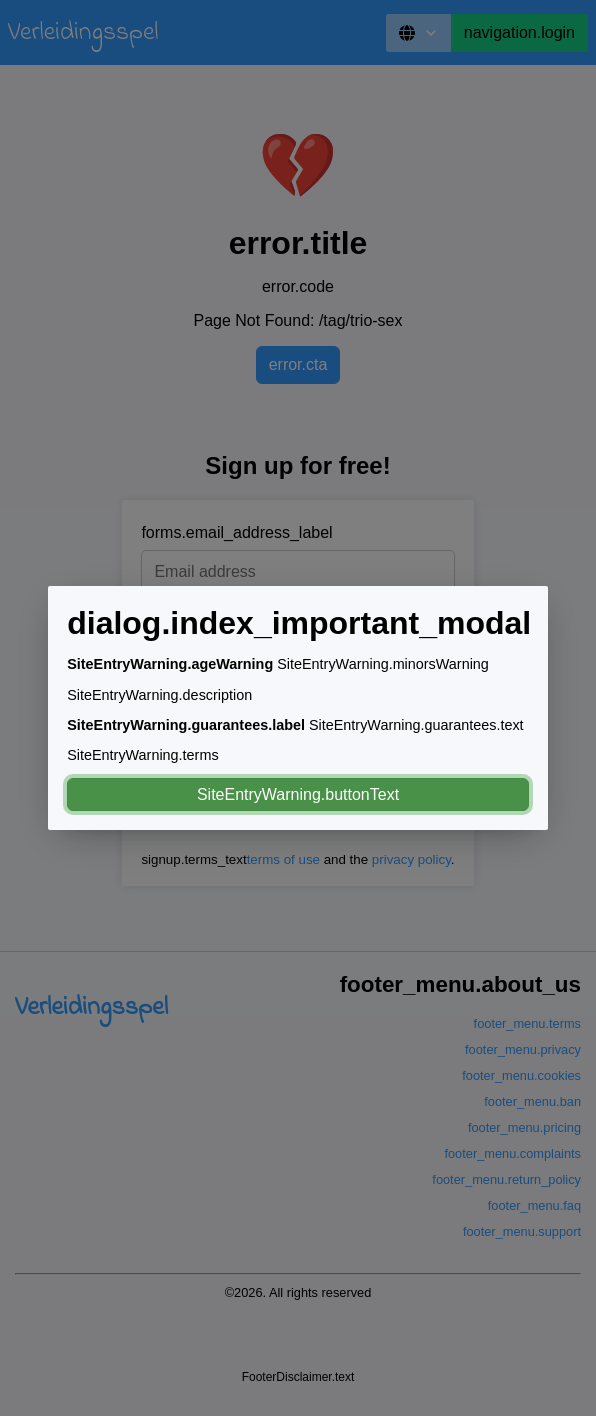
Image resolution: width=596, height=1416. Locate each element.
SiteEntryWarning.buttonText (298, 794)
